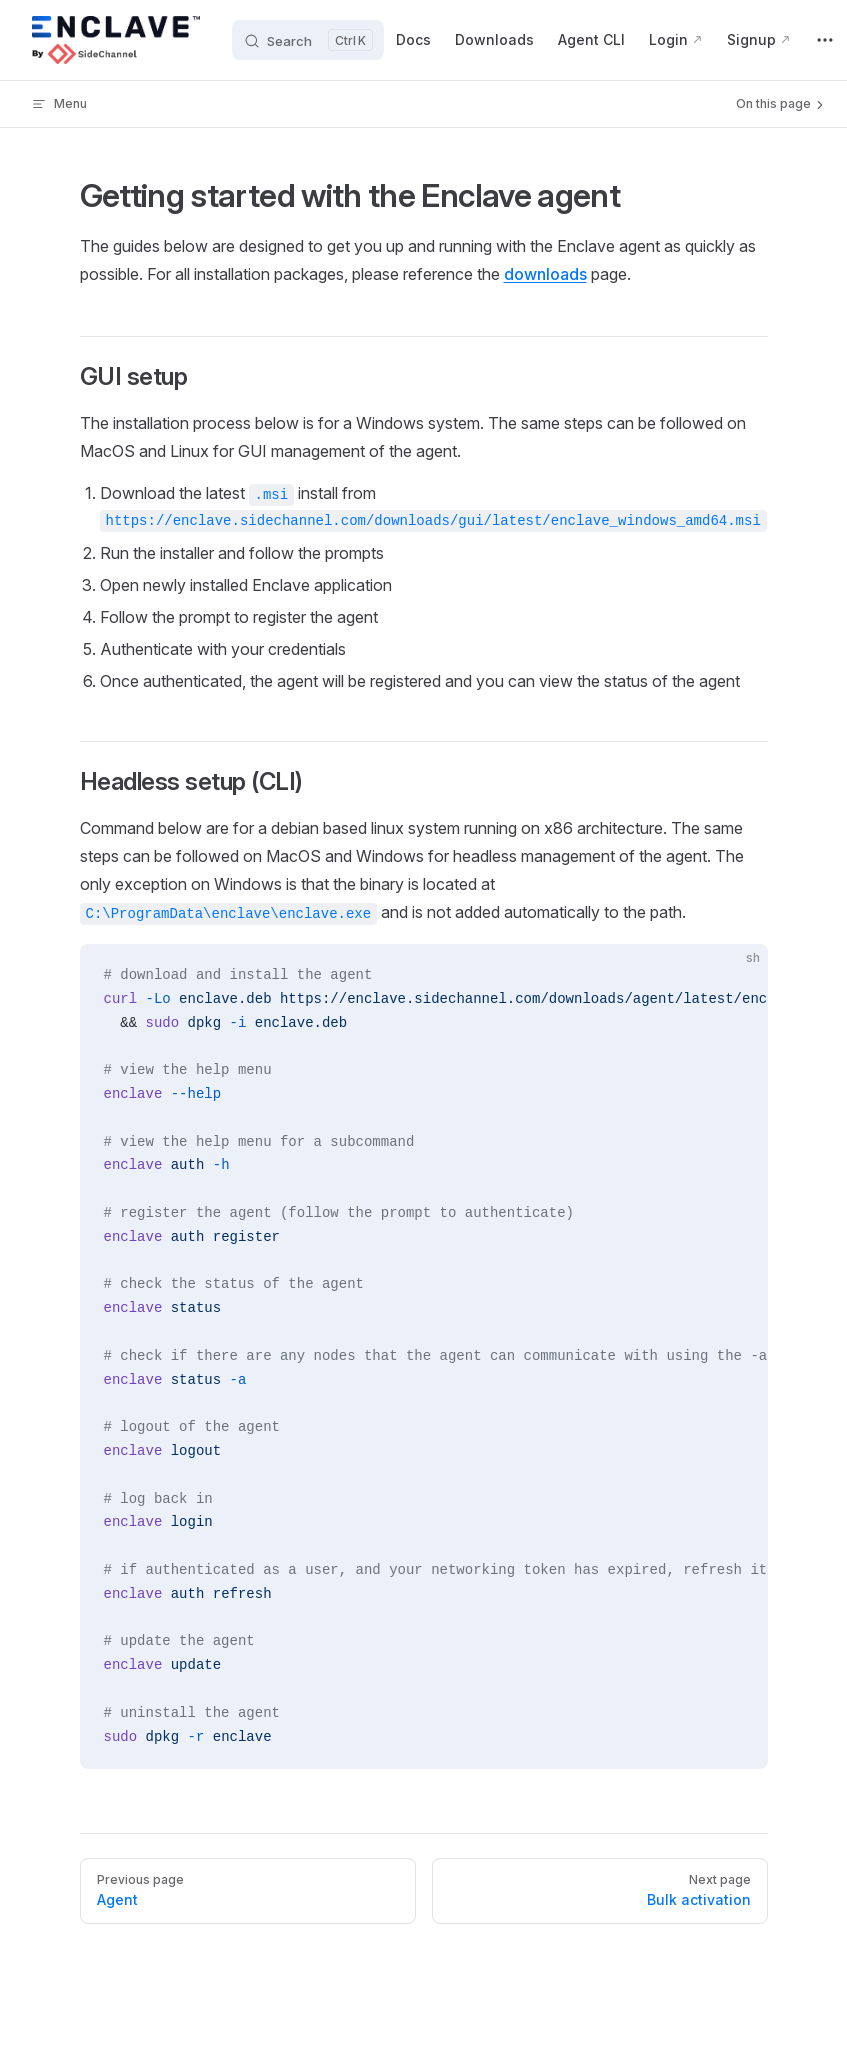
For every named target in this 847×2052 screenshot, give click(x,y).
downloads (545, 274)
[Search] (308, 40)
